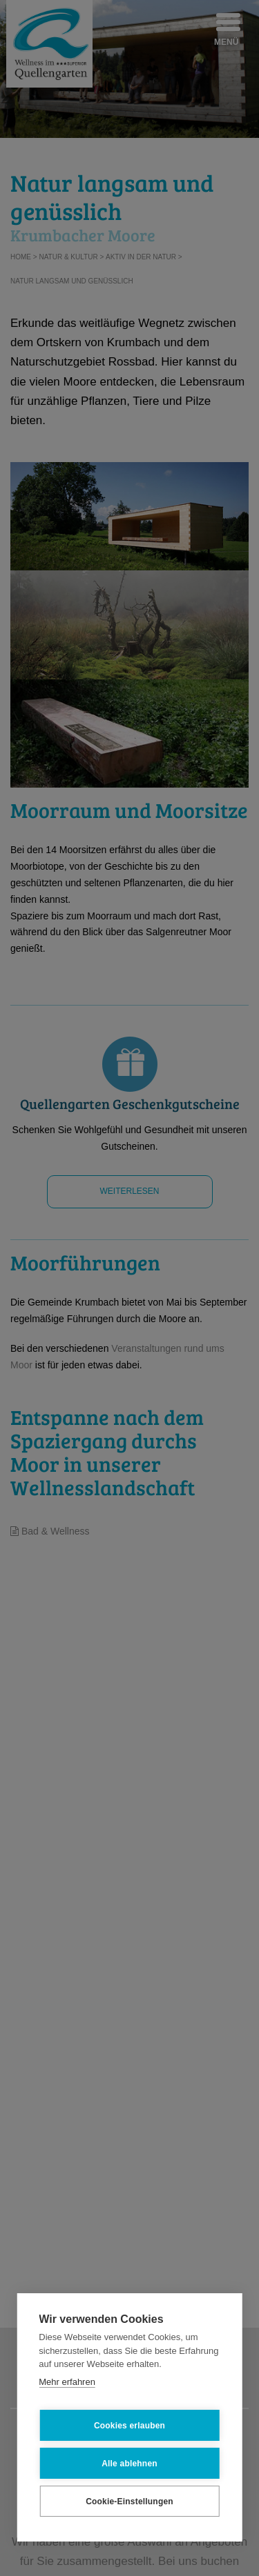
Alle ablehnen (129, 2463)
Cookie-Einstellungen (129, 2501)
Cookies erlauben (129, 2425)
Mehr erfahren (67, 2382)
